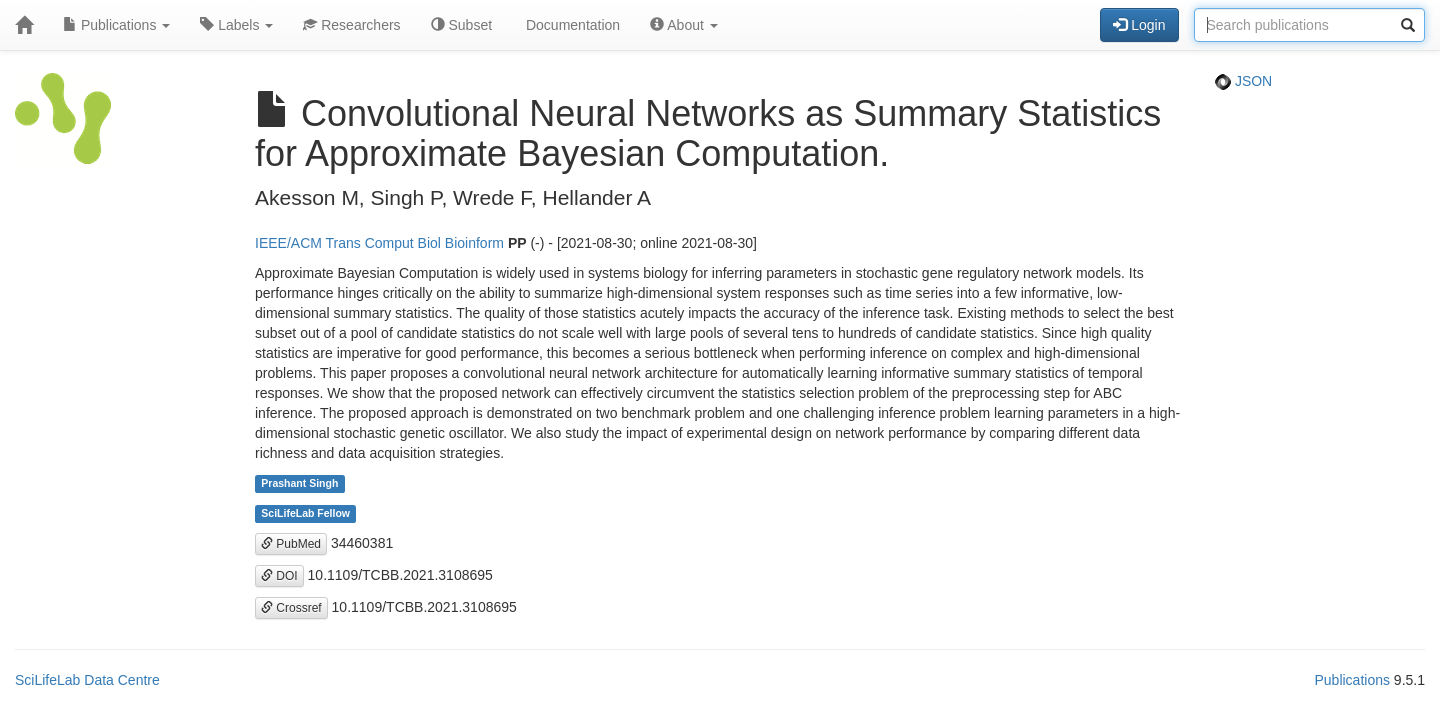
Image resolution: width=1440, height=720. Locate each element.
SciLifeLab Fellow (305, 514)
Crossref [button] (291, 608)
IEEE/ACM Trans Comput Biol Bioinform (379, 243)
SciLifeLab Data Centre (87, 680)
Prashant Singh (299, 484)
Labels (236, 25)
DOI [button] (279, 576)
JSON (1243, 81)
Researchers (351, 25)
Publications (116, 25)
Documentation (571, 25)
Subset (461, 25)
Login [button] (1139, 25)
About (684, 25)
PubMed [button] (291, 544)
